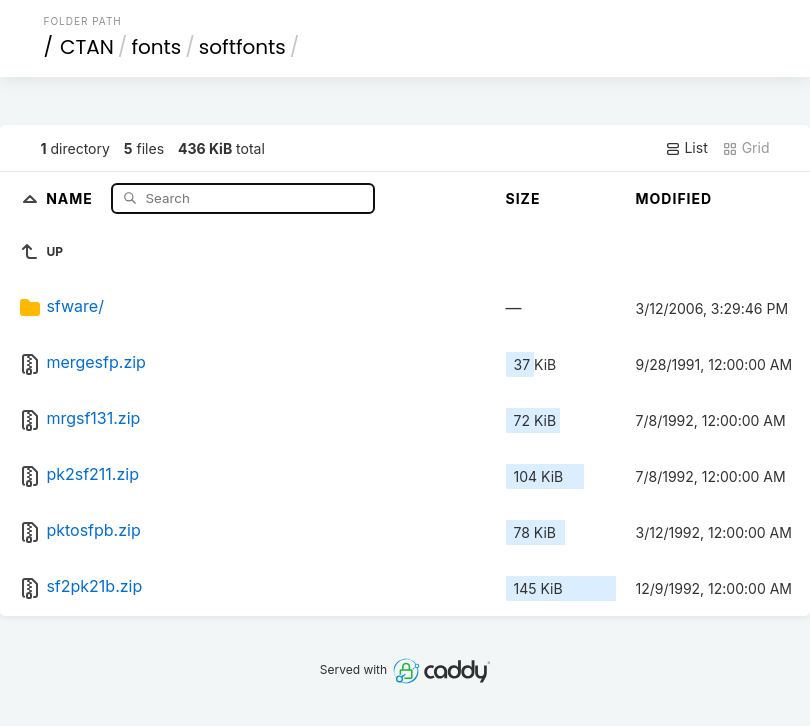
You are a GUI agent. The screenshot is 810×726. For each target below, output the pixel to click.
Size (523, 198)
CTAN (87, 47)
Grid (746, 148)
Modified (674, 198)
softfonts (242, 47)
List (686, 148)
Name (71, 197)
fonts (156, 47)
